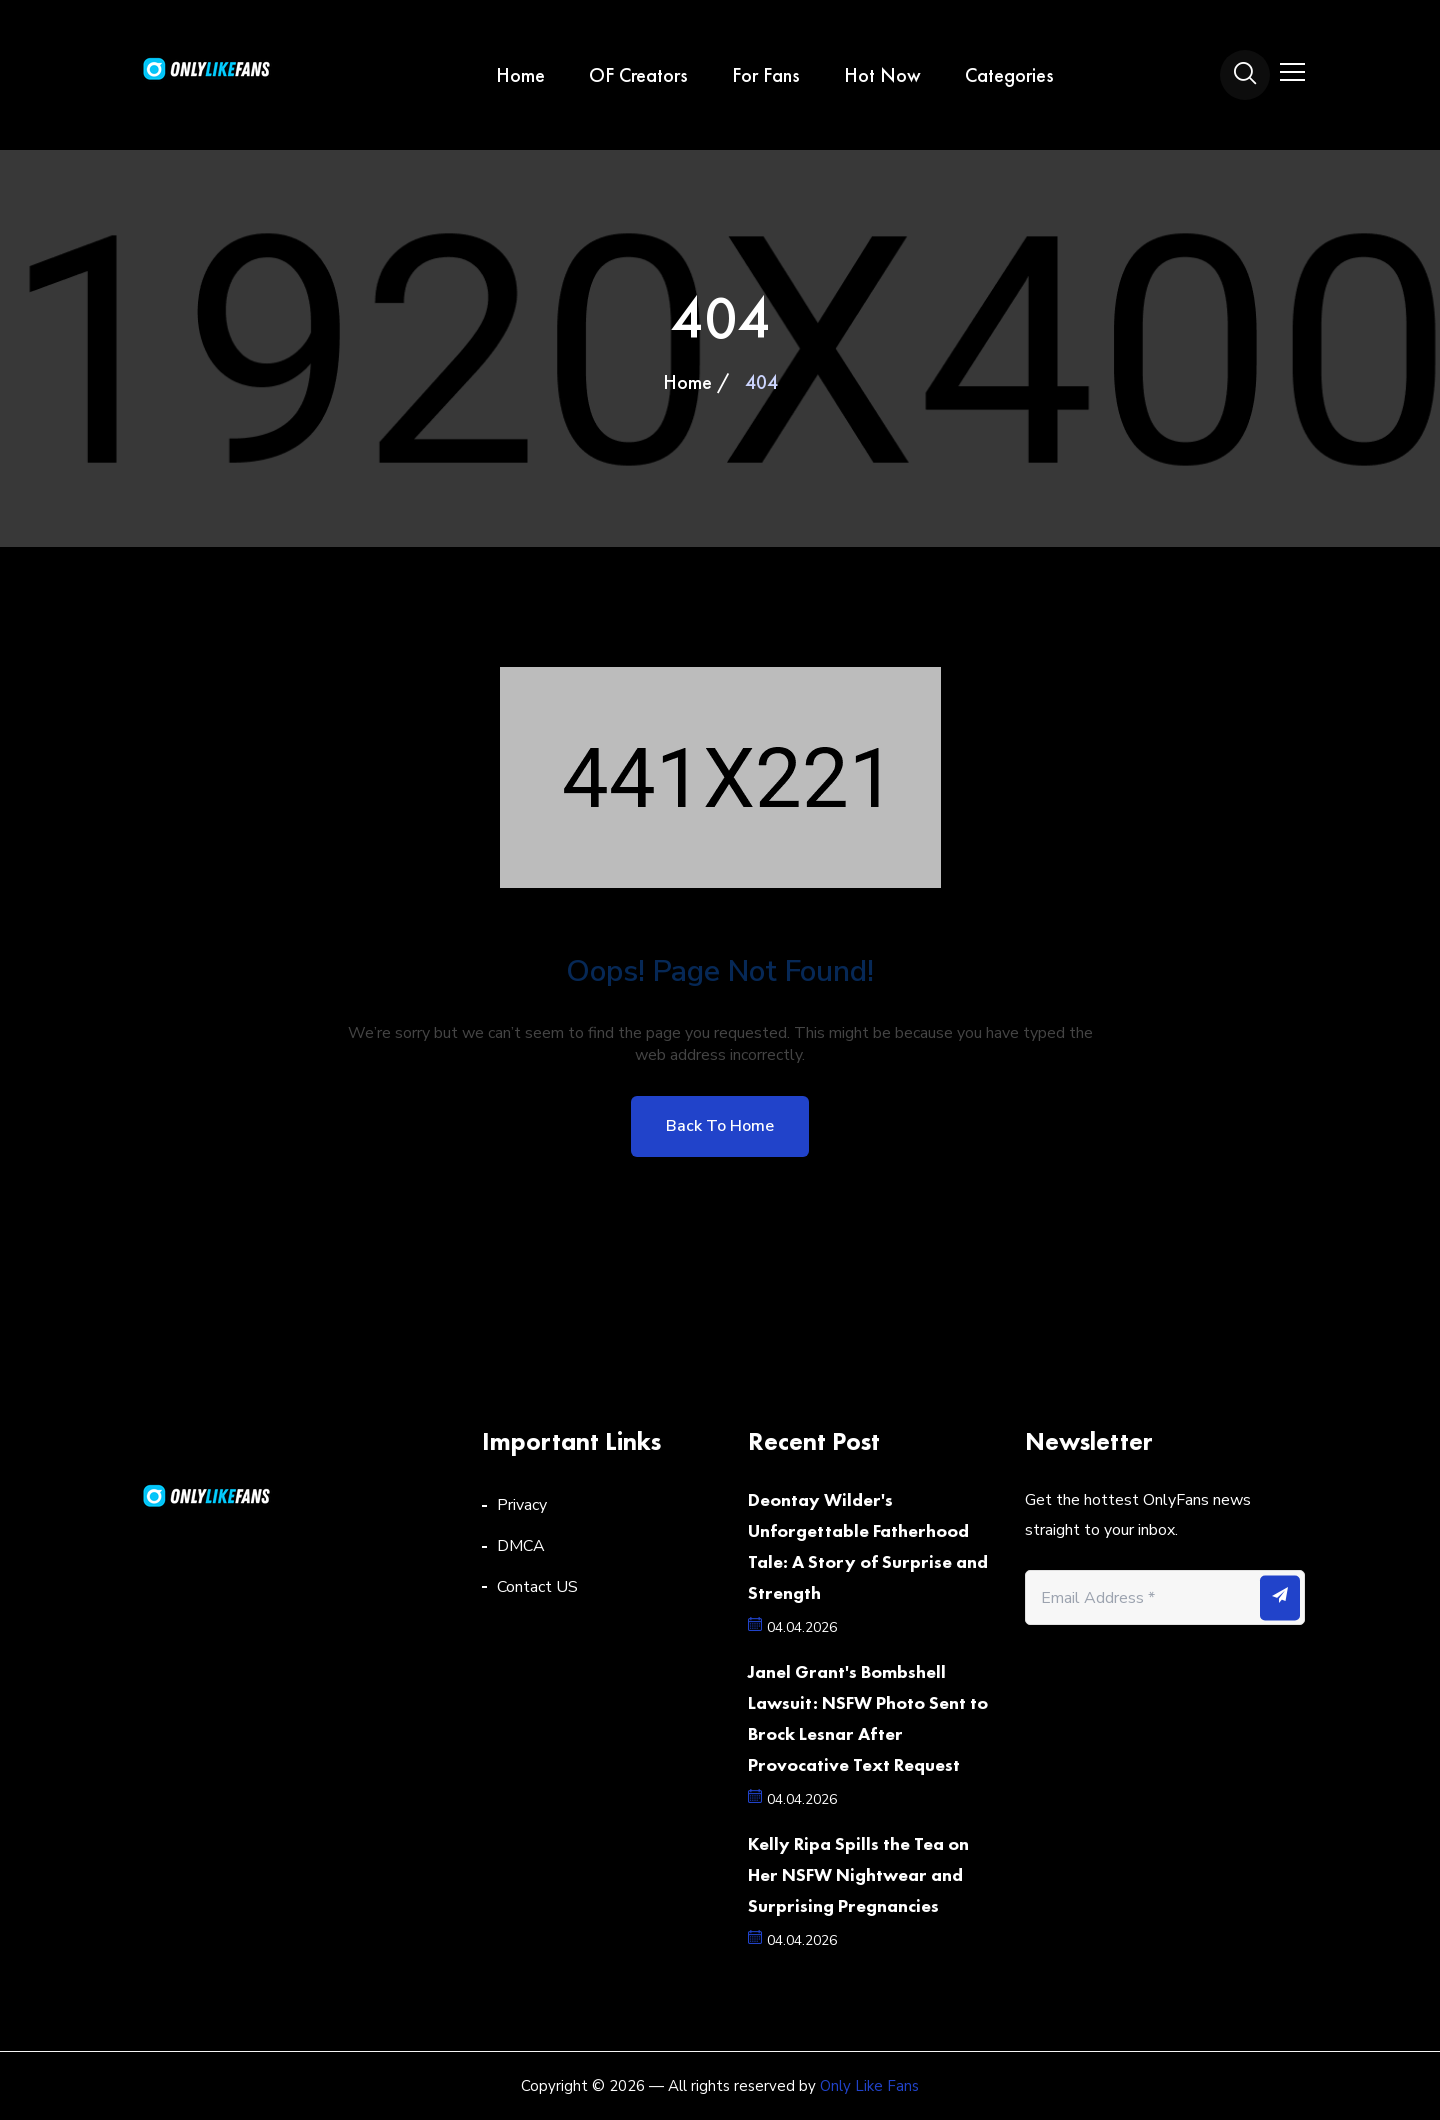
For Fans (766, 75)
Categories (1009, 75)
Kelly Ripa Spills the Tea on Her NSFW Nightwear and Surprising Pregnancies (858, 1874)
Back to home (720, 1126)
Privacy (522, 1505)
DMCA (521, 1546)
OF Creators (638, 75)
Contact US (537, 1587)
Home (520, 75)
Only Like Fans (869, 2086)
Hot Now (882, 75)
